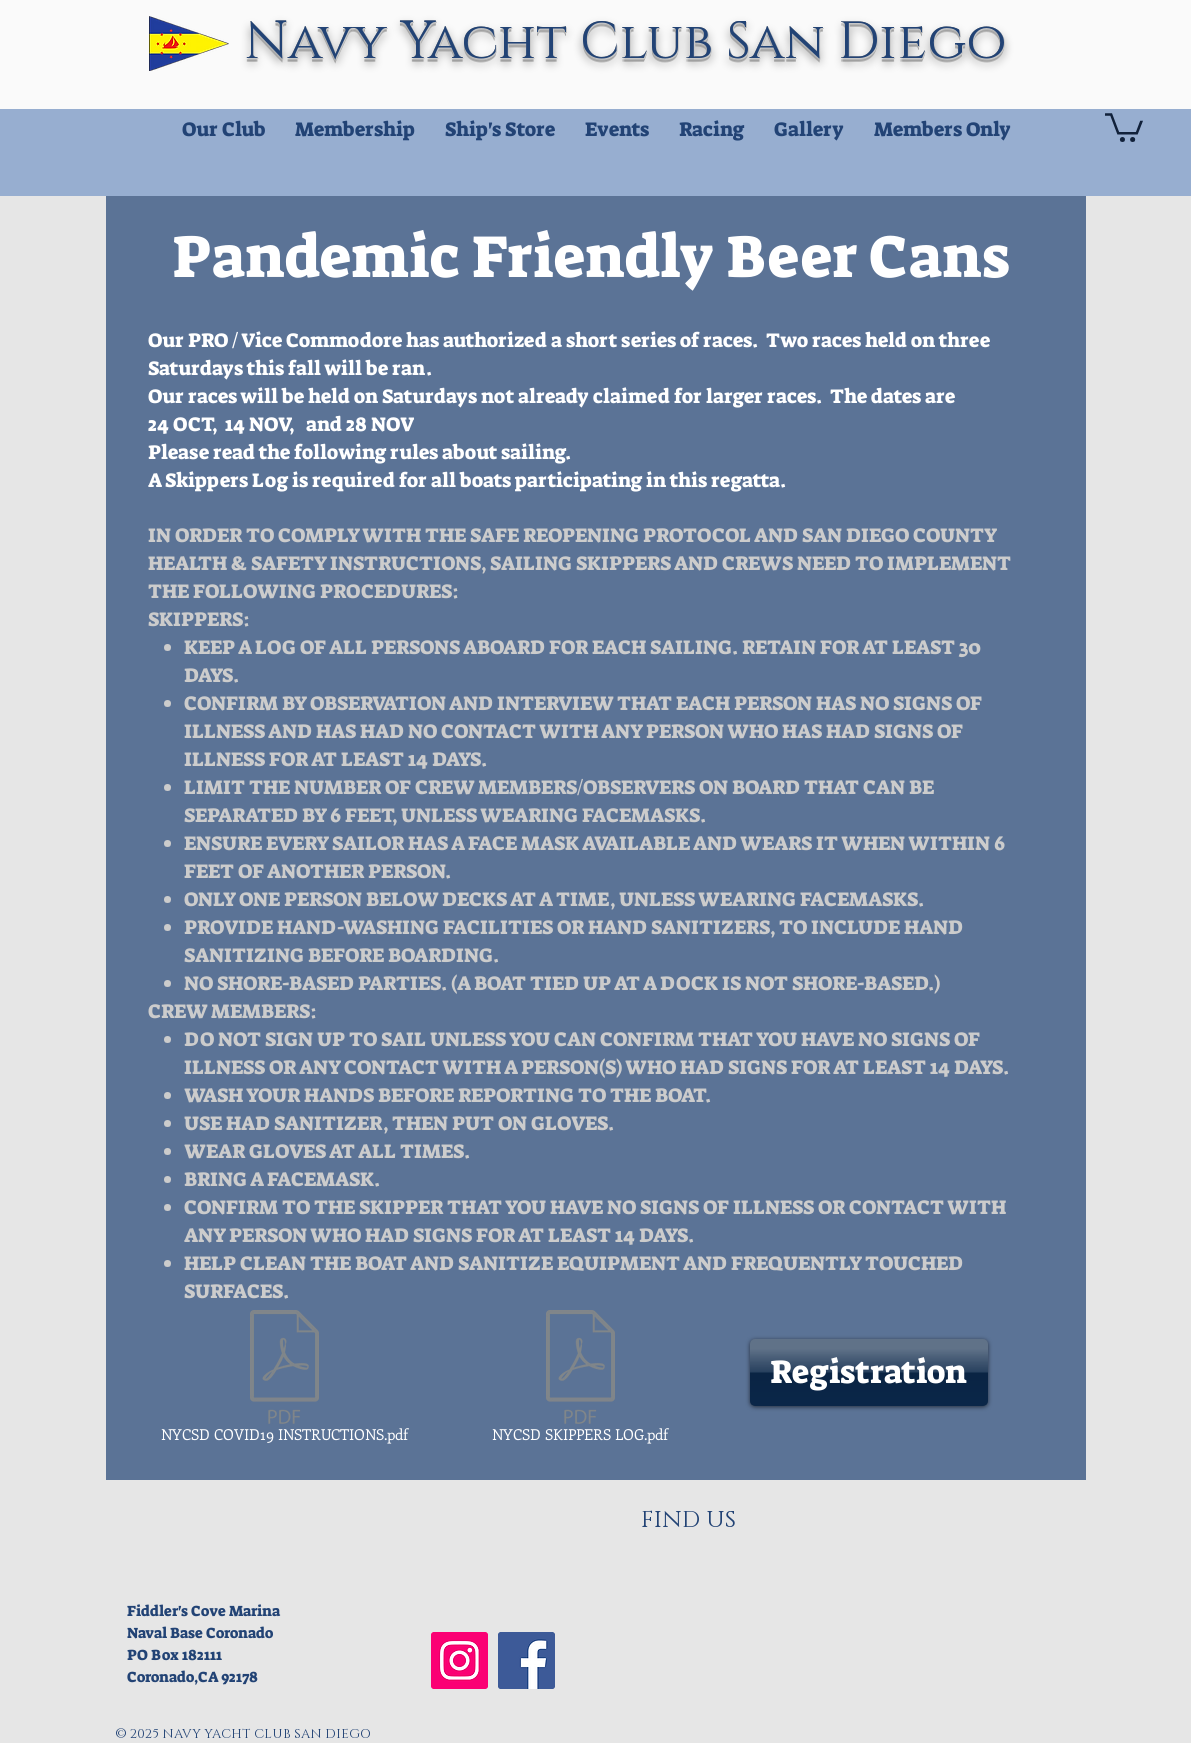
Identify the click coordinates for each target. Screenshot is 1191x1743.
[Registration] (869, 1372)
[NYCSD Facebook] (526, 1660)
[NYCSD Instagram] (459, 1660)
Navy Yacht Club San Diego (632, 42)
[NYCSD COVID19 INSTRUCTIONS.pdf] (284, 1380)
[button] (1124, 126)
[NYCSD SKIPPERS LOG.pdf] (580, 1380)
